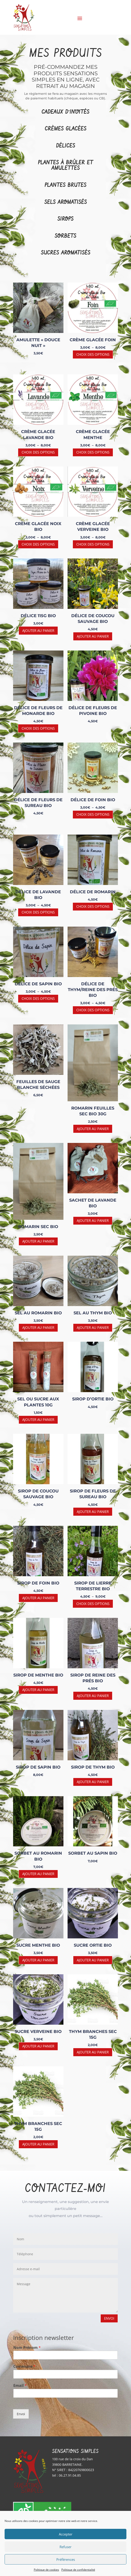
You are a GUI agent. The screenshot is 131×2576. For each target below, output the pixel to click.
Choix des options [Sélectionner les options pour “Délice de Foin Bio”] (92, 814)
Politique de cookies (46, 2570)
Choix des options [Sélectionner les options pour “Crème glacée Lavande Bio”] (38, 452)
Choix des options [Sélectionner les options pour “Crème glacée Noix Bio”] (38, 544)
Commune (24, 2371)
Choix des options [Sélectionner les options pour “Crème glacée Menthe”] (92, 452)
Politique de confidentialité (78, 2570)
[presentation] (42, 2424)
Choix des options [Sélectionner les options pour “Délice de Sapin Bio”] (38, 998)
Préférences (65, 2559)
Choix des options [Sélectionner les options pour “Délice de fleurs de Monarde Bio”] (38, 728)
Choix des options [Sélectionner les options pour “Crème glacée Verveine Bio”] (92, 544)
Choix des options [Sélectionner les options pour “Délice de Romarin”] (92, 906)
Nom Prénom (27, 2352)
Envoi (109, 2322)
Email (20, 2390)
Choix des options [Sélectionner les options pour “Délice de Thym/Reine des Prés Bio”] (92, 1010)
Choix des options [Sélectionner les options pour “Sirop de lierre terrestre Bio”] (92, 1603)
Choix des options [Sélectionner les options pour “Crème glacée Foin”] (92, 354)
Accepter (65, 2534)
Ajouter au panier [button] (38, 630)
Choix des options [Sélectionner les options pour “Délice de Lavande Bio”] (38, 912)
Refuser (65, 2546)
